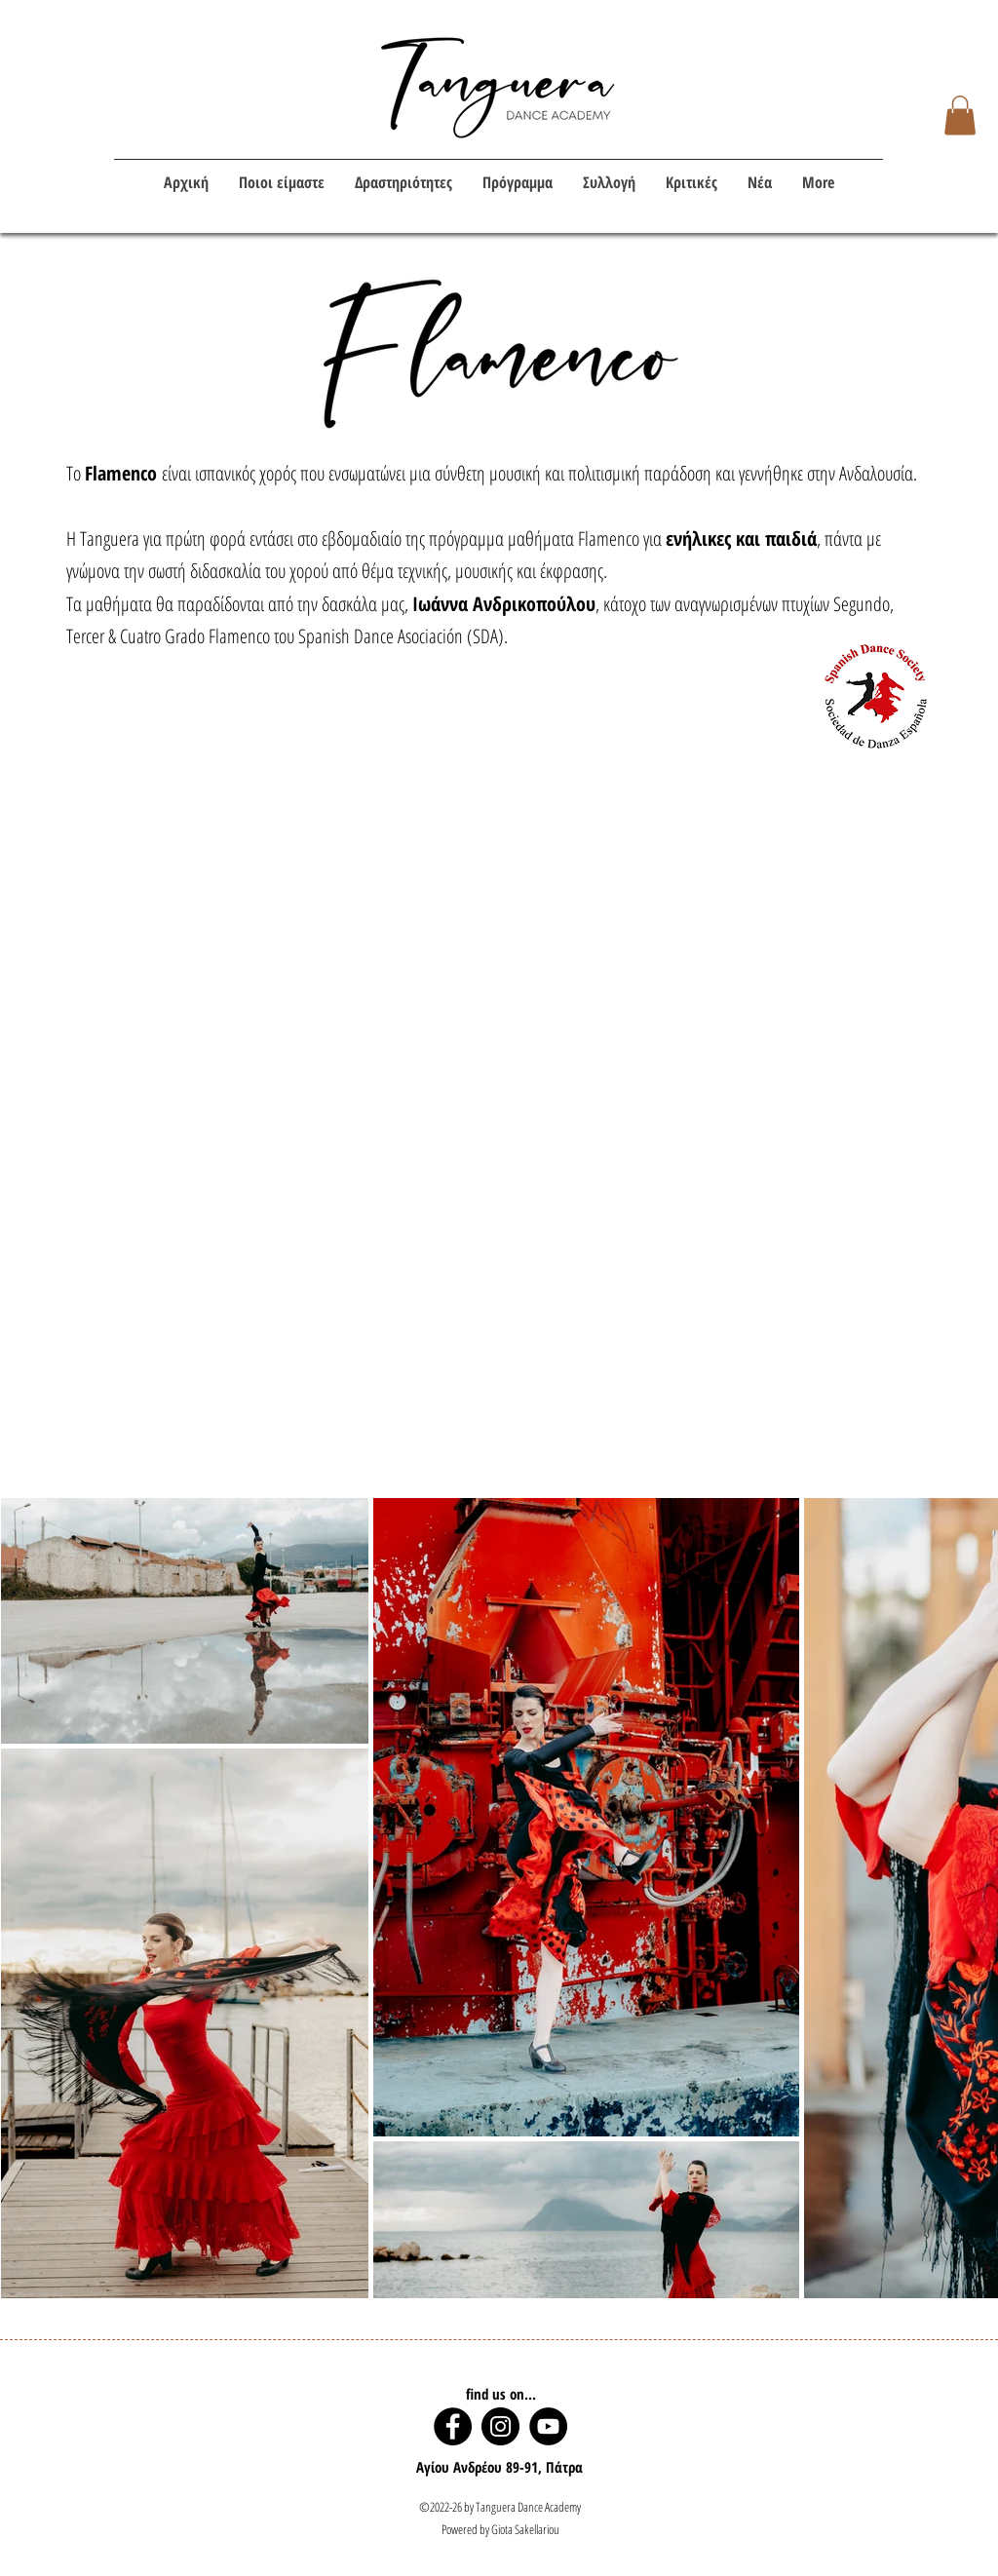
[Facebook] (453, 2426)
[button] (960, 115)
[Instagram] (500, 2426)
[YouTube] (548, 2426)
